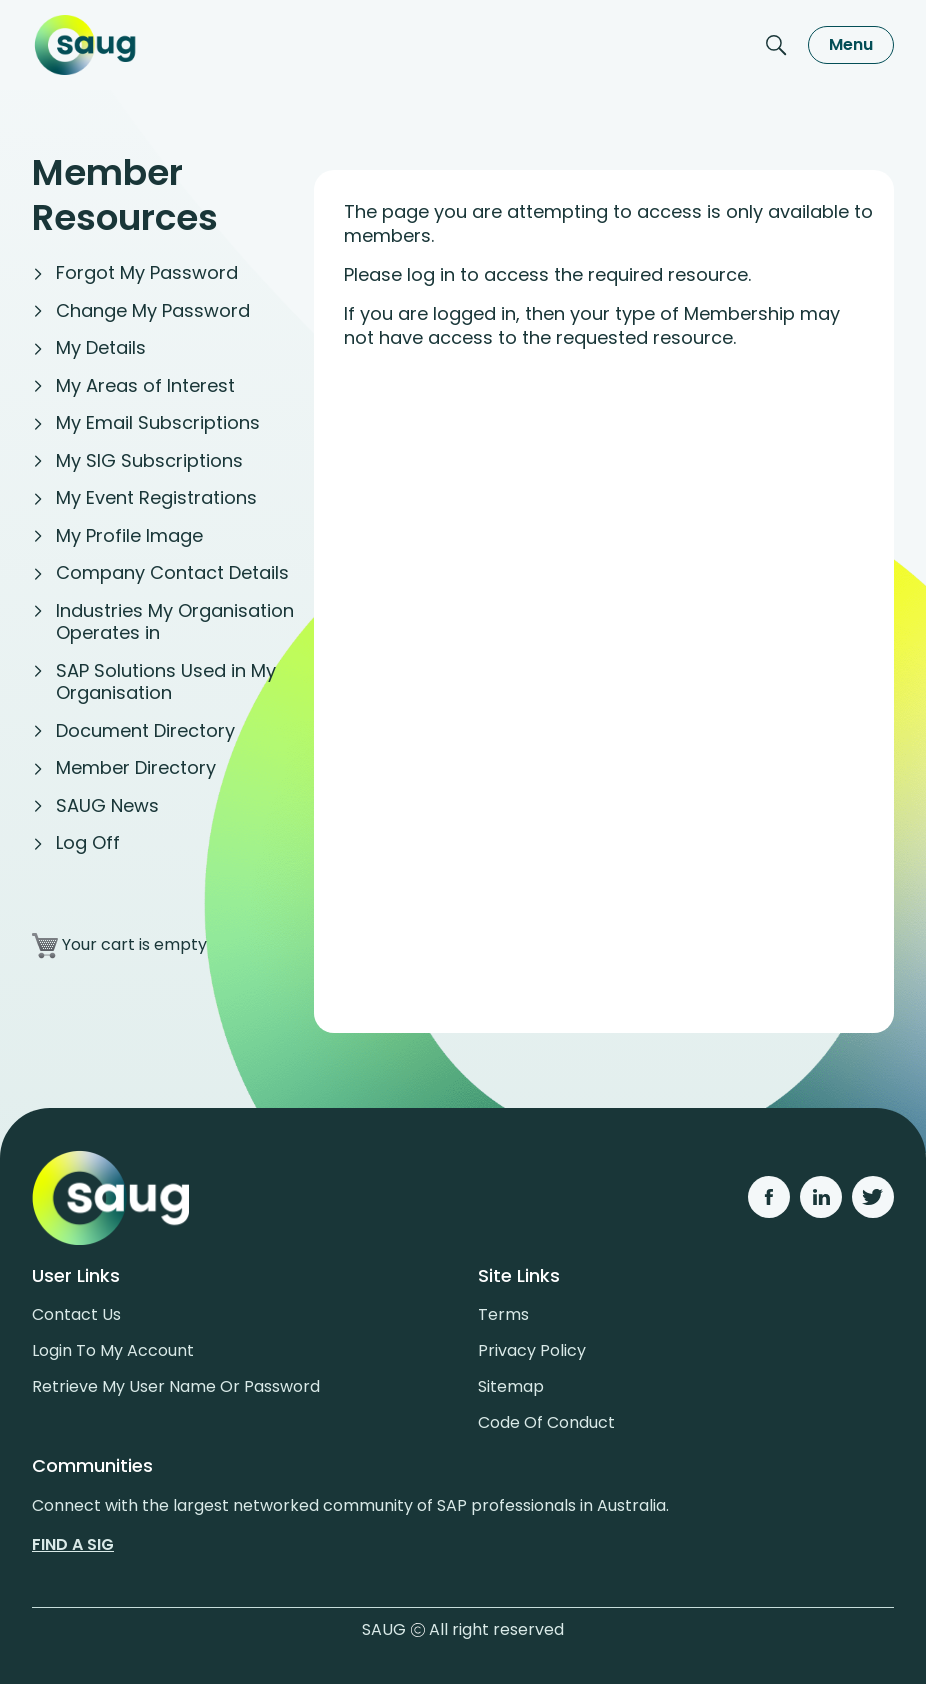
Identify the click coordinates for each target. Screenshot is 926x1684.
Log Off (88, 842)
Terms (503, 1314)
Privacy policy (532, 1350)
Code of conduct (546, 1422)
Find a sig (73, 1544)
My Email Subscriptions (158, 422)
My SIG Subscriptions (149, 460)
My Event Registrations (156, 497)
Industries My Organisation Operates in (175, 622)
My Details (101, 347)
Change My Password (153, 310)
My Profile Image (129, 535)
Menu (851, 44)
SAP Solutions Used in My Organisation (166, 682)
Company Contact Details (172, 572)
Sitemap (511, 1386)
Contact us (76, 1314)
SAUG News (107, 805)
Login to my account (113, 1350)
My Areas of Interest (145, 385)
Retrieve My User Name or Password (176, 1386)
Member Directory (136, 767)
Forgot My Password (147, 272)
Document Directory (145, 730)
